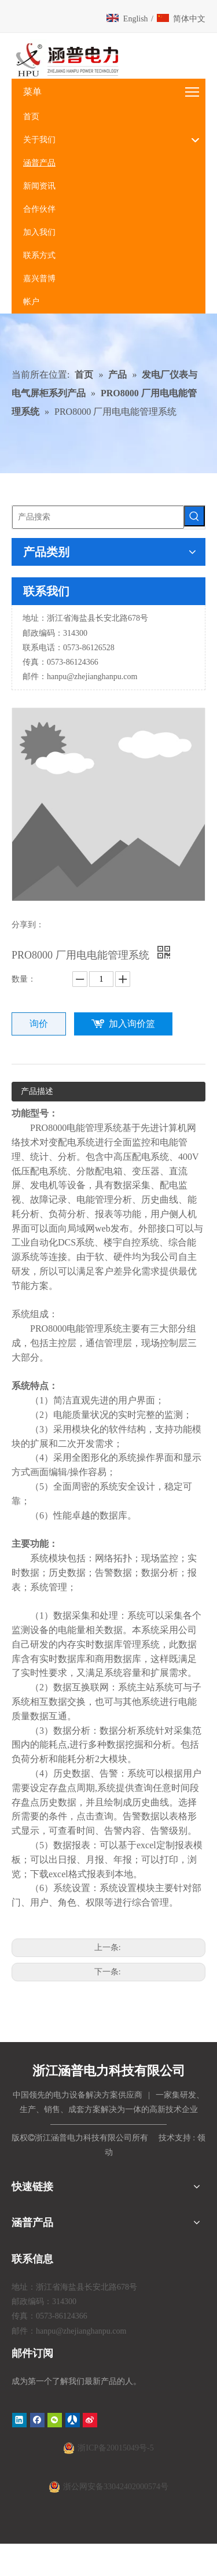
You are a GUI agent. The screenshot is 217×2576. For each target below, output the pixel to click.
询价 (39, 1024)
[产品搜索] (98, 517)
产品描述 (37, 1091)
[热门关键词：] (194, 516)
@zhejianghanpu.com (102, 676)
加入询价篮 (132, 1024)
